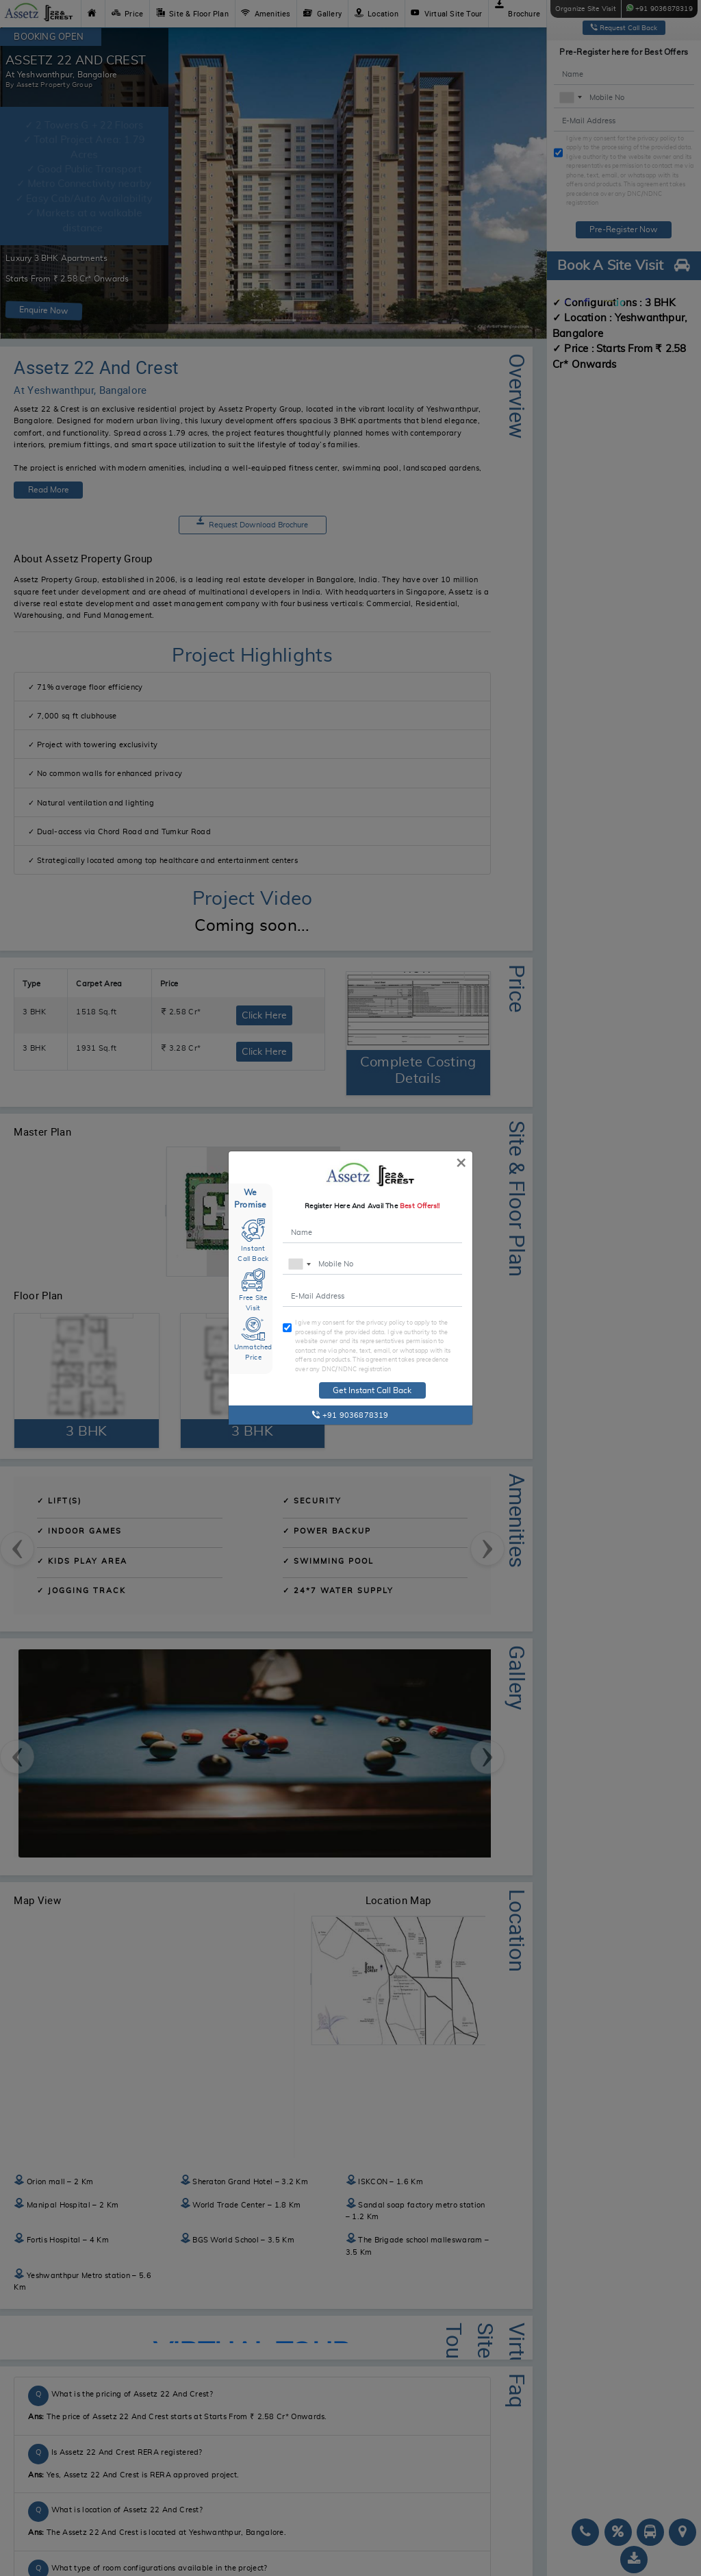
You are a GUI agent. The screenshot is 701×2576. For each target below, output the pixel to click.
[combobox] (299, 1265)
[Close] (461, 1161)
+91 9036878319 (350, 1415)
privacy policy (385, 1322)
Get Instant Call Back (372, 1390)
